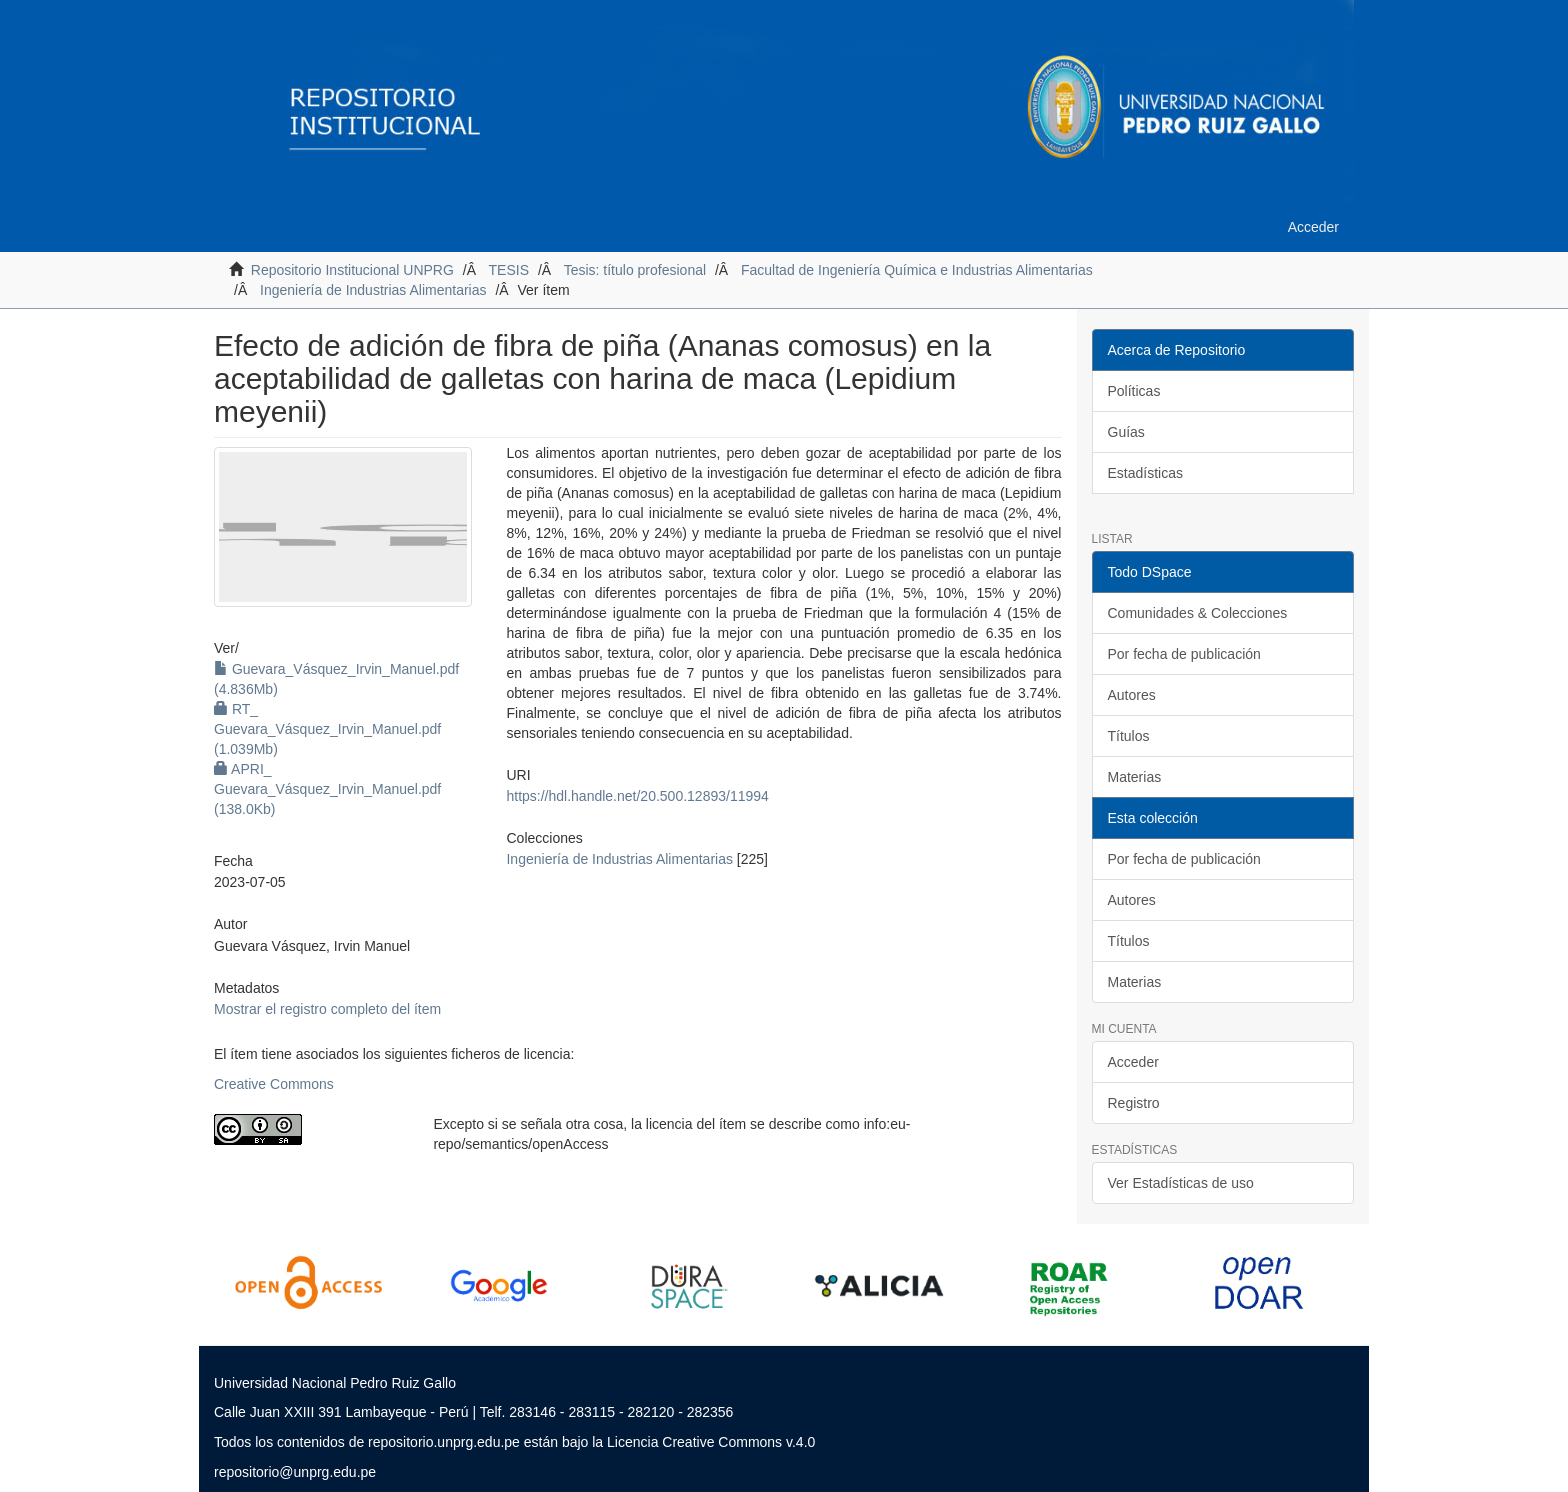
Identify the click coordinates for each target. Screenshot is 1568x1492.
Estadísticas (1145, 473)
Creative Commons (274, 1084)
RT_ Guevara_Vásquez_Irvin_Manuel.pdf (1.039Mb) (327, 729)
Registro (1134, 1103)
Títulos (1129, 736)
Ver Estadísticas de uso (1181, 1183)
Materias (1135, 777)
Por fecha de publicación (1184, 654)
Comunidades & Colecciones (1198, 613)
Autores (1132, 695)
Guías (1126, 432)
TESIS (509, 270)
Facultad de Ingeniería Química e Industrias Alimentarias (917, 270)
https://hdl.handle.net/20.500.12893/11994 (637, 796)
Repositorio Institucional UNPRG (352, 270)
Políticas (1134, 391)
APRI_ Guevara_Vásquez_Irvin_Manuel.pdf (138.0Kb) (327, 789)
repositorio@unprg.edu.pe (295, 1472)
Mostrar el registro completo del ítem (327, 1009)
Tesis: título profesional (635, 270)
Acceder (1133, 1062)
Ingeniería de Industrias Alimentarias (373, 290)
